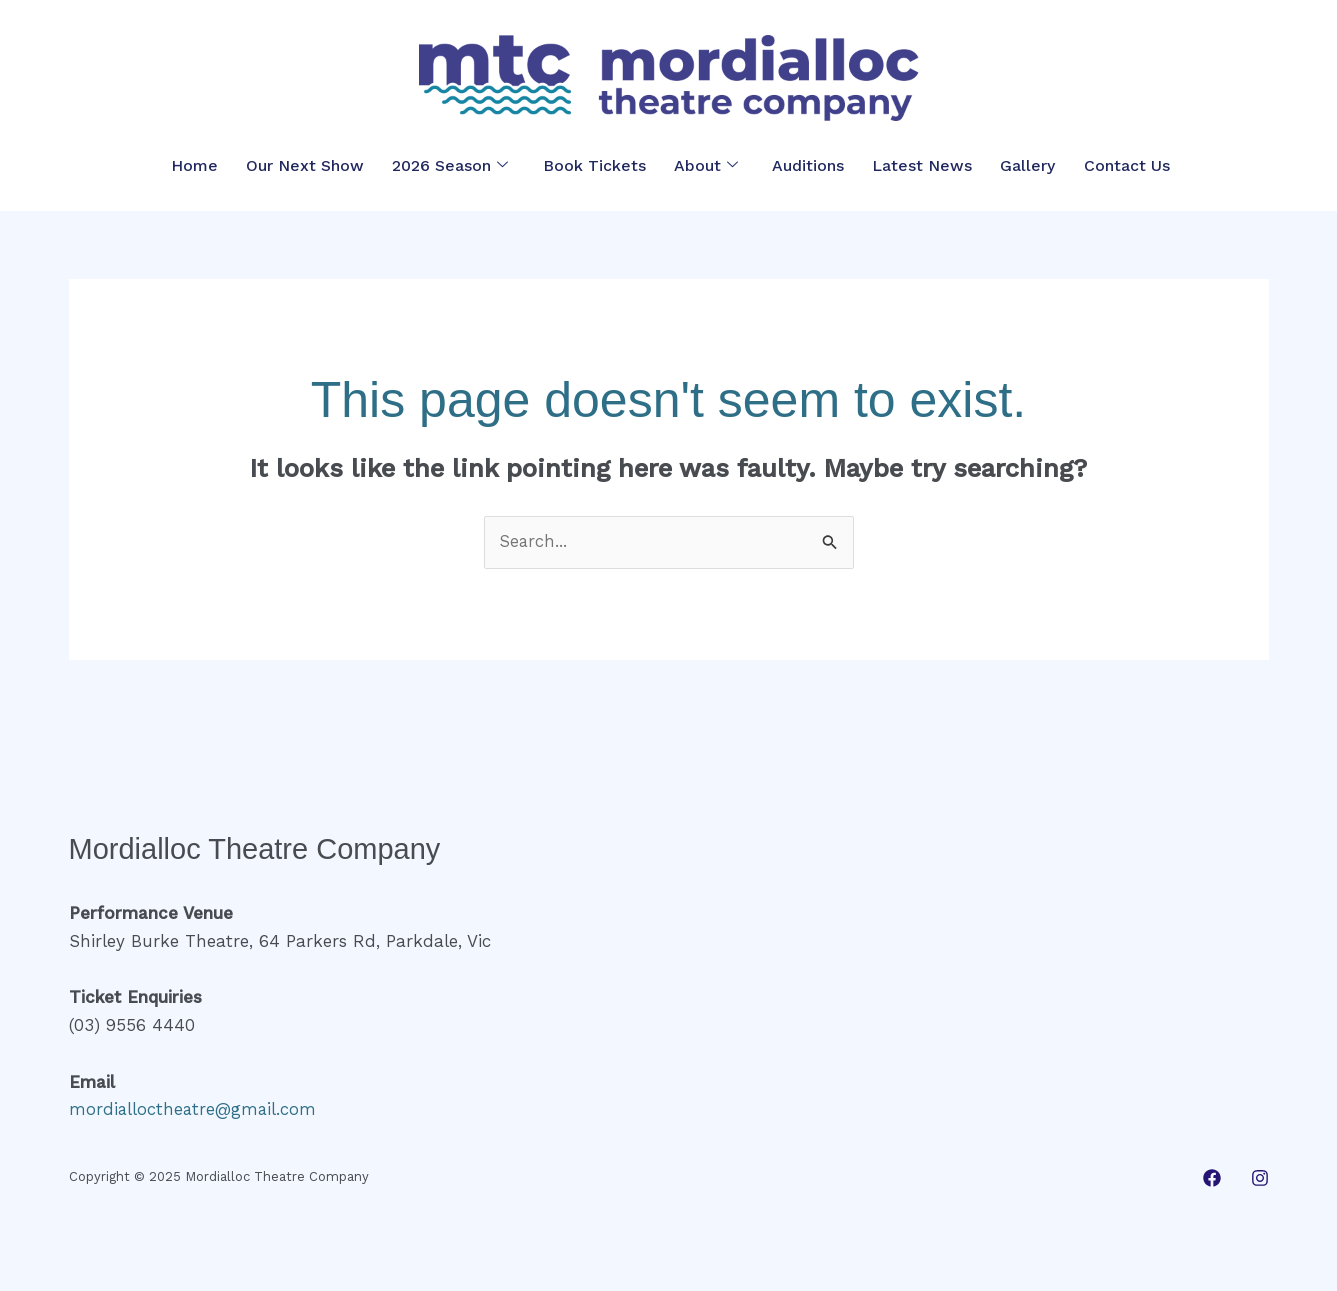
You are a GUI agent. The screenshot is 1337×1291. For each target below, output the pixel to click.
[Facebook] (1212, 1178)
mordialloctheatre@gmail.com (194, 1109)
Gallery (1017, 165)
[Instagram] (1260, 1178)
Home (202, 165)
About (701, 165)
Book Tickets (592, 165)
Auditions (803, 165)
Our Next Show (309, 165)
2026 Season (451, 165)
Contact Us (1114, 165)
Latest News (915, 165)
